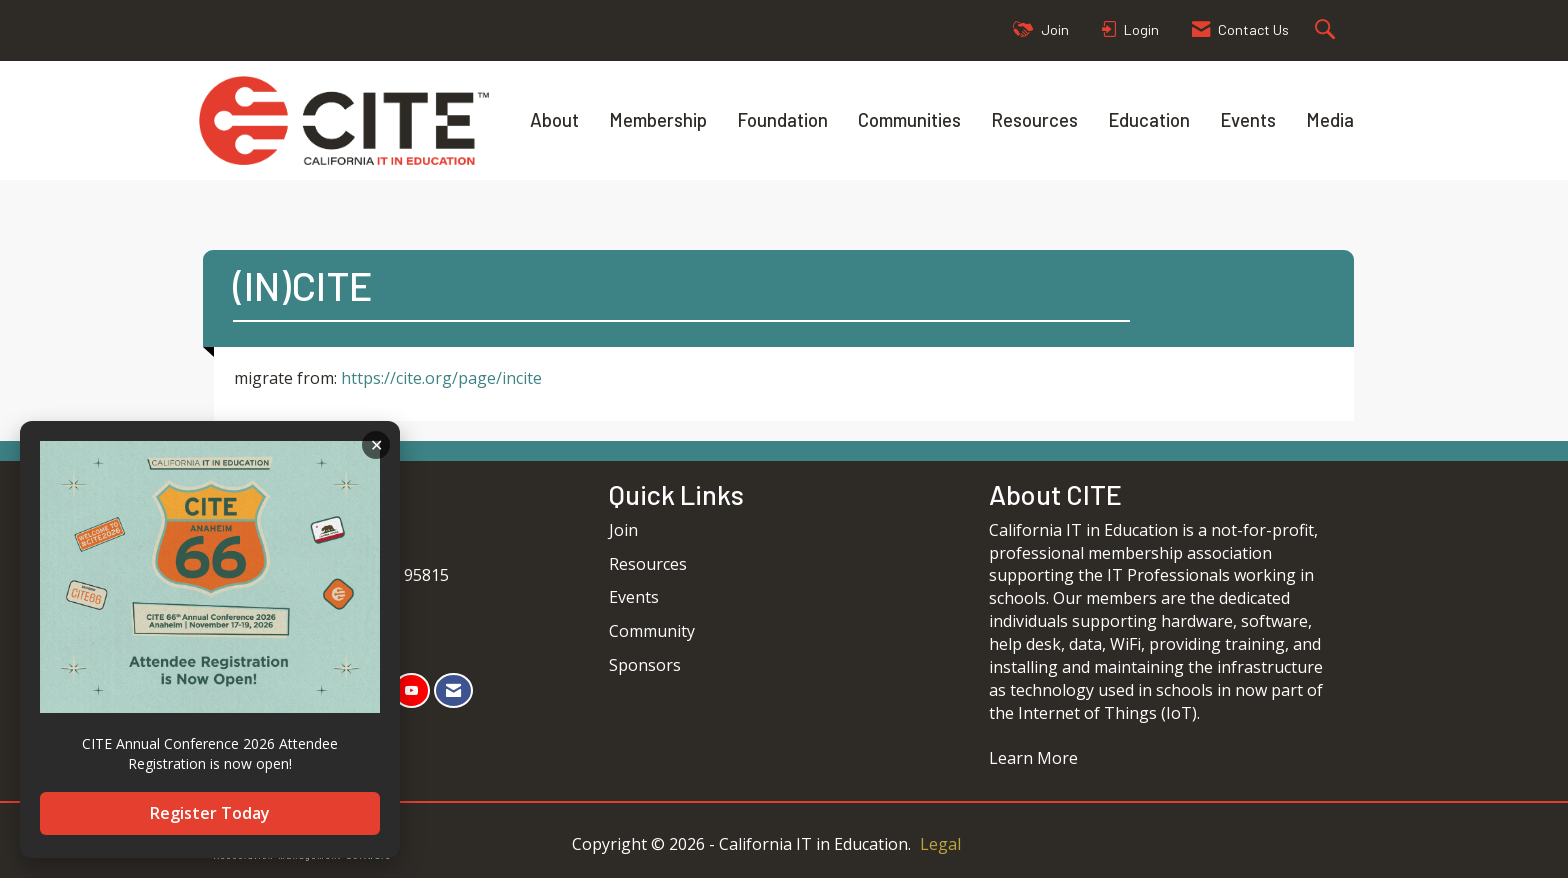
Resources (1034, 119)
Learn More (1033, 758)
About (554, 119)
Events (1248, 119)
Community (652, 631)
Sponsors (645, 665)
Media (1330, 119)
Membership (658, 119)
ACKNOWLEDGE (376, 445)
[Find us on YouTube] (411, 690)
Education (1149, 119)
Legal (940, 844)
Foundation (782, 119)
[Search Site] (1327, 30)
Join (623, 530)
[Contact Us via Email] (453, 690)
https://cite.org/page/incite (441, 378)
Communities (909, 119)
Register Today (210, 813)
